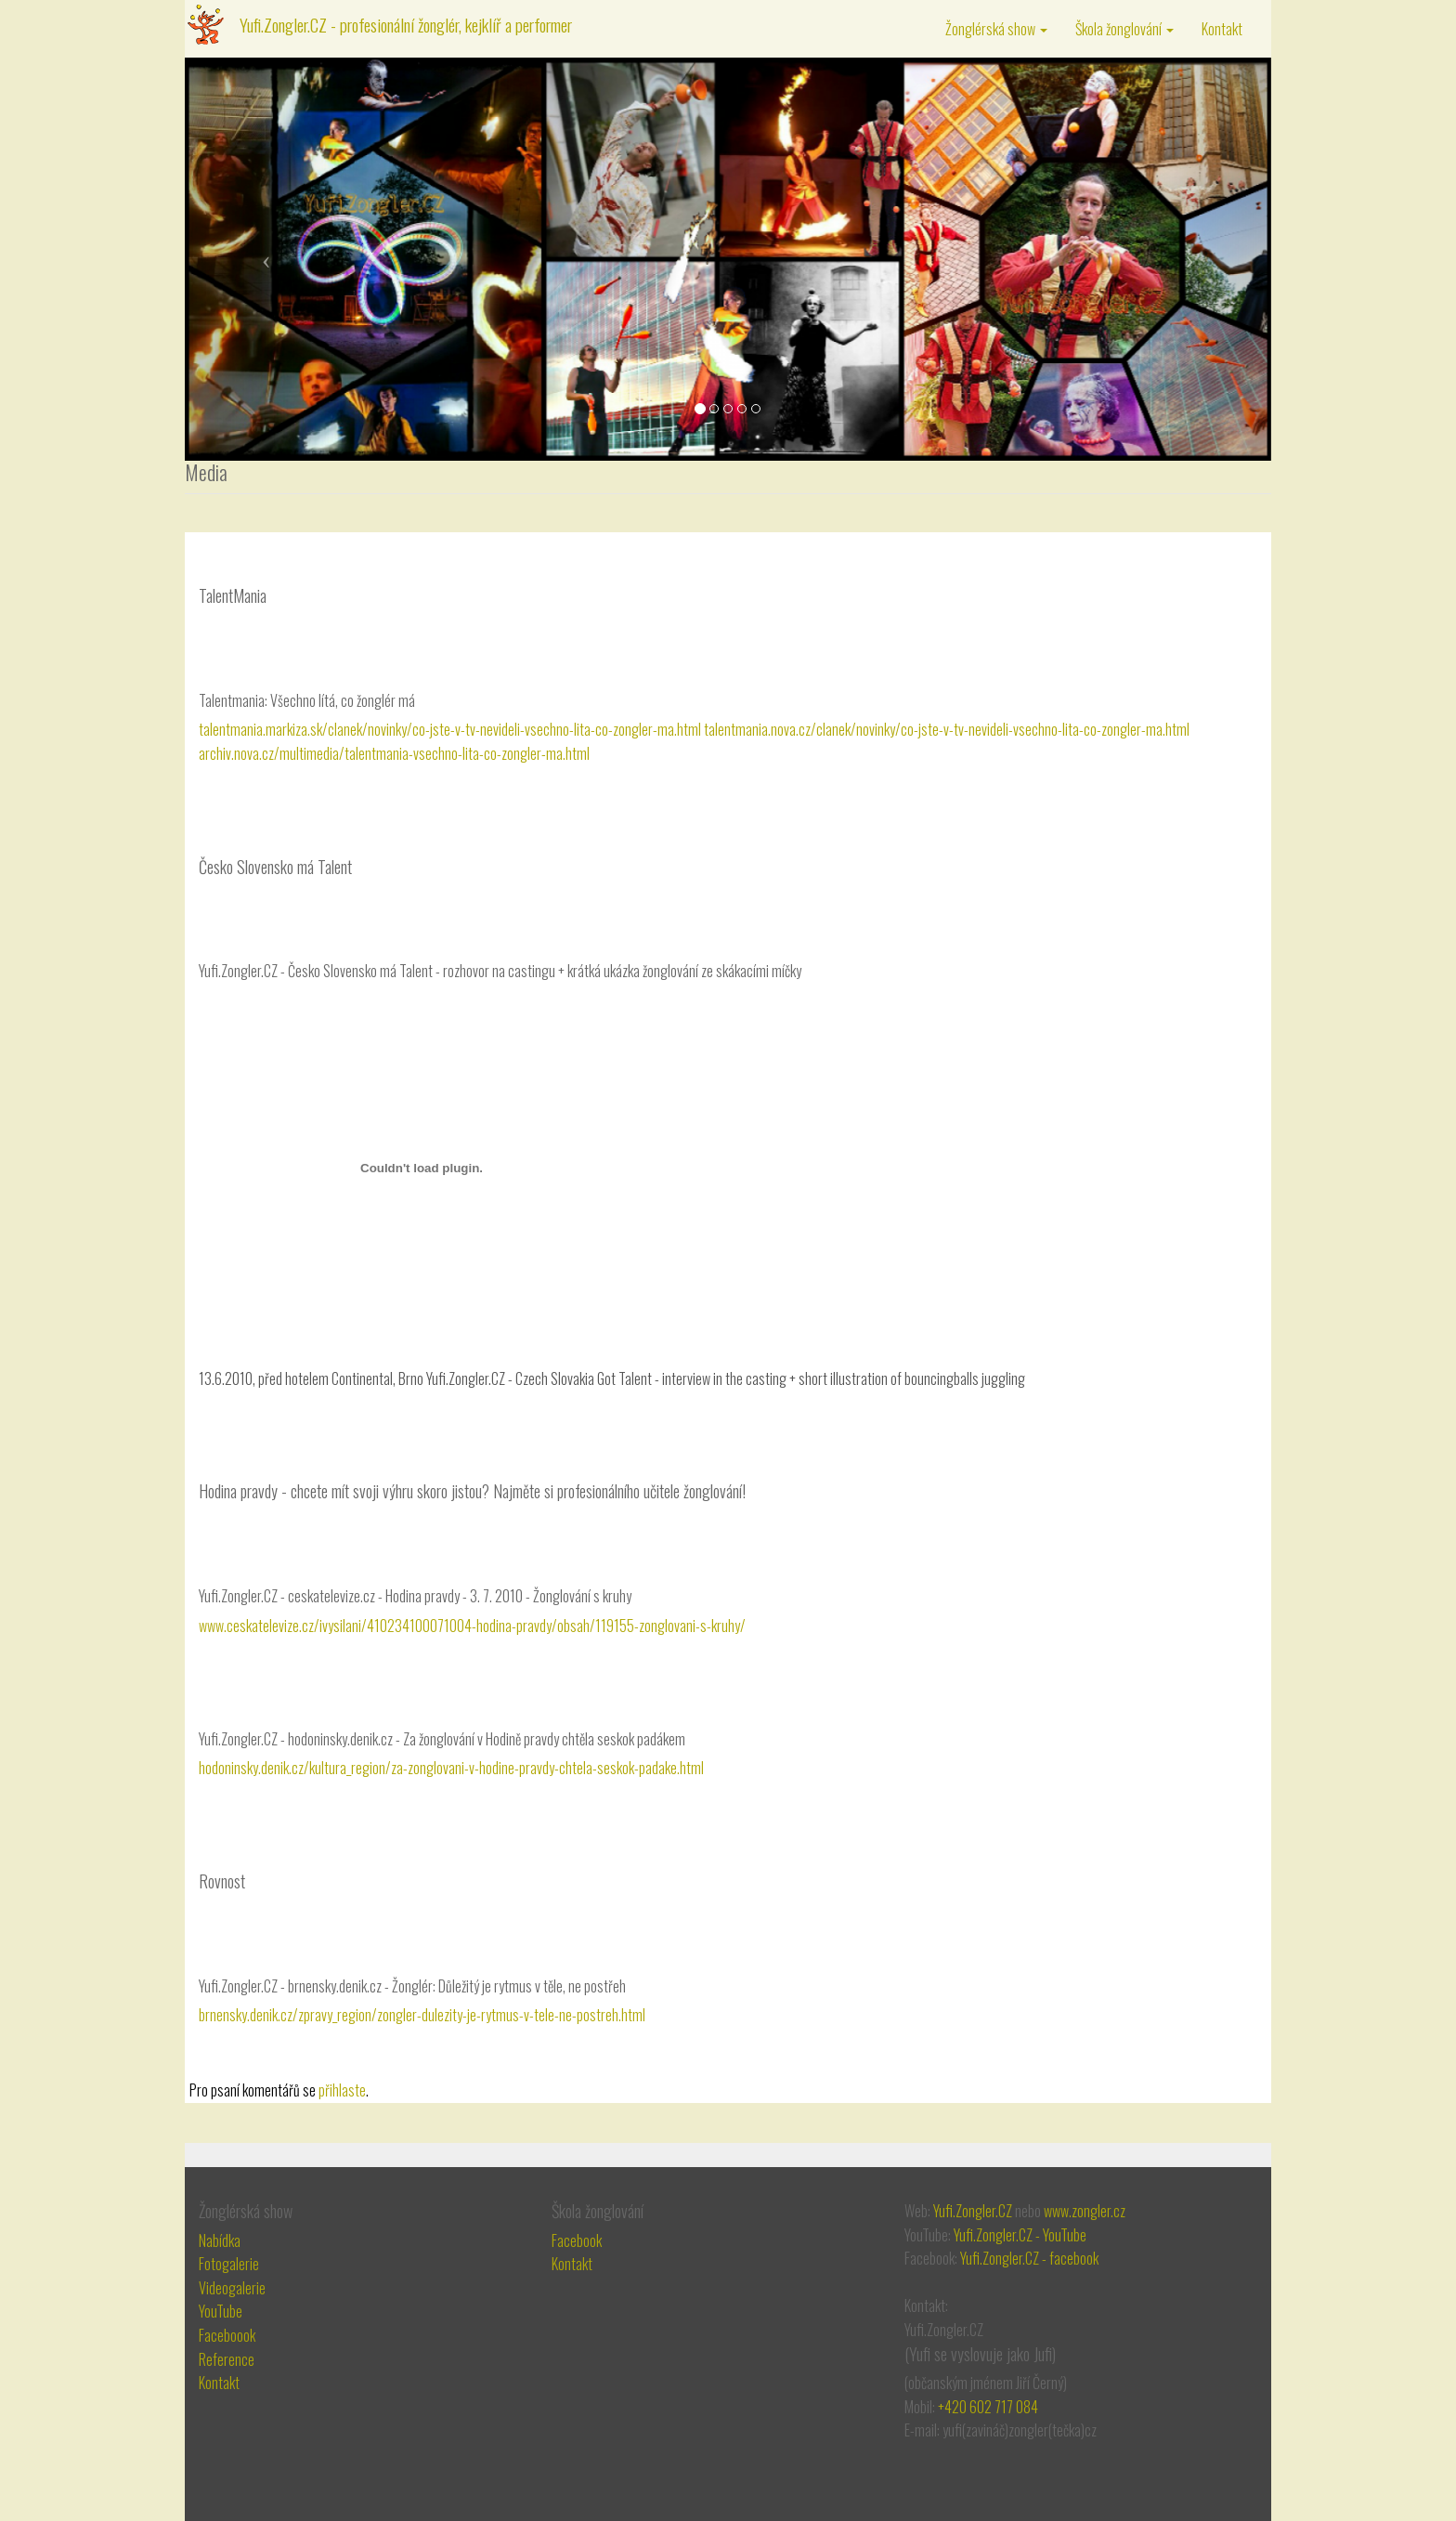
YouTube (220, 2311)
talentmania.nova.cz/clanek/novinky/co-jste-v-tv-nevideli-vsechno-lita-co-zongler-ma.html (947, 729)
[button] (266, 259)
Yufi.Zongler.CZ (972, 2211)
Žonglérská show (996, 29)
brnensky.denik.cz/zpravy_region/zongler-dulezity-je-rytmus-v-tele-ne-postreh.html (422, 2015)
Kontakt (1222, 29)
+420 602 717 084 (988, 2407)
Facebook (577, 2240)
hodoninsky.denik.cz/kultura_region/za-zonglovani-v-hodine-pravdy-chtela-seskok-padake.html (451, 1768)
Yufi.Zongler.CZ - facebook (1029, 2258)
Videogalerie (232, 2288)
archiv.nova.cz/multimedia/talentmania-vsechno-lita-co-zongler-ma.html (394, 753)
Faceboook (227, 2335)
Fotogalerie (229, 2264)
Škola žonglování (1124, 29)
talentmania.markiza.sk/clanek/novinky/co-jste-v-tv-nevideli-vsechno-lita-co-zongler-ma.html (450, 729)
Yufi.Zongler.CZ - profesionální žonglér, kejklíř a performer (406, 24)
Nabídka (219, 2240)
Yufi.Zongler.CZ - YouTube (1020, 2235)
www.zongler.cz (1084, 2211)
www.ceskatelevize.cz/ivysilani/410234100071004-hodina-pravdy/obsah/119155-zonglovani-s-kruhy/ (472, 1625)
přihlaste (342, 2090)
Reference (226, 2359)
